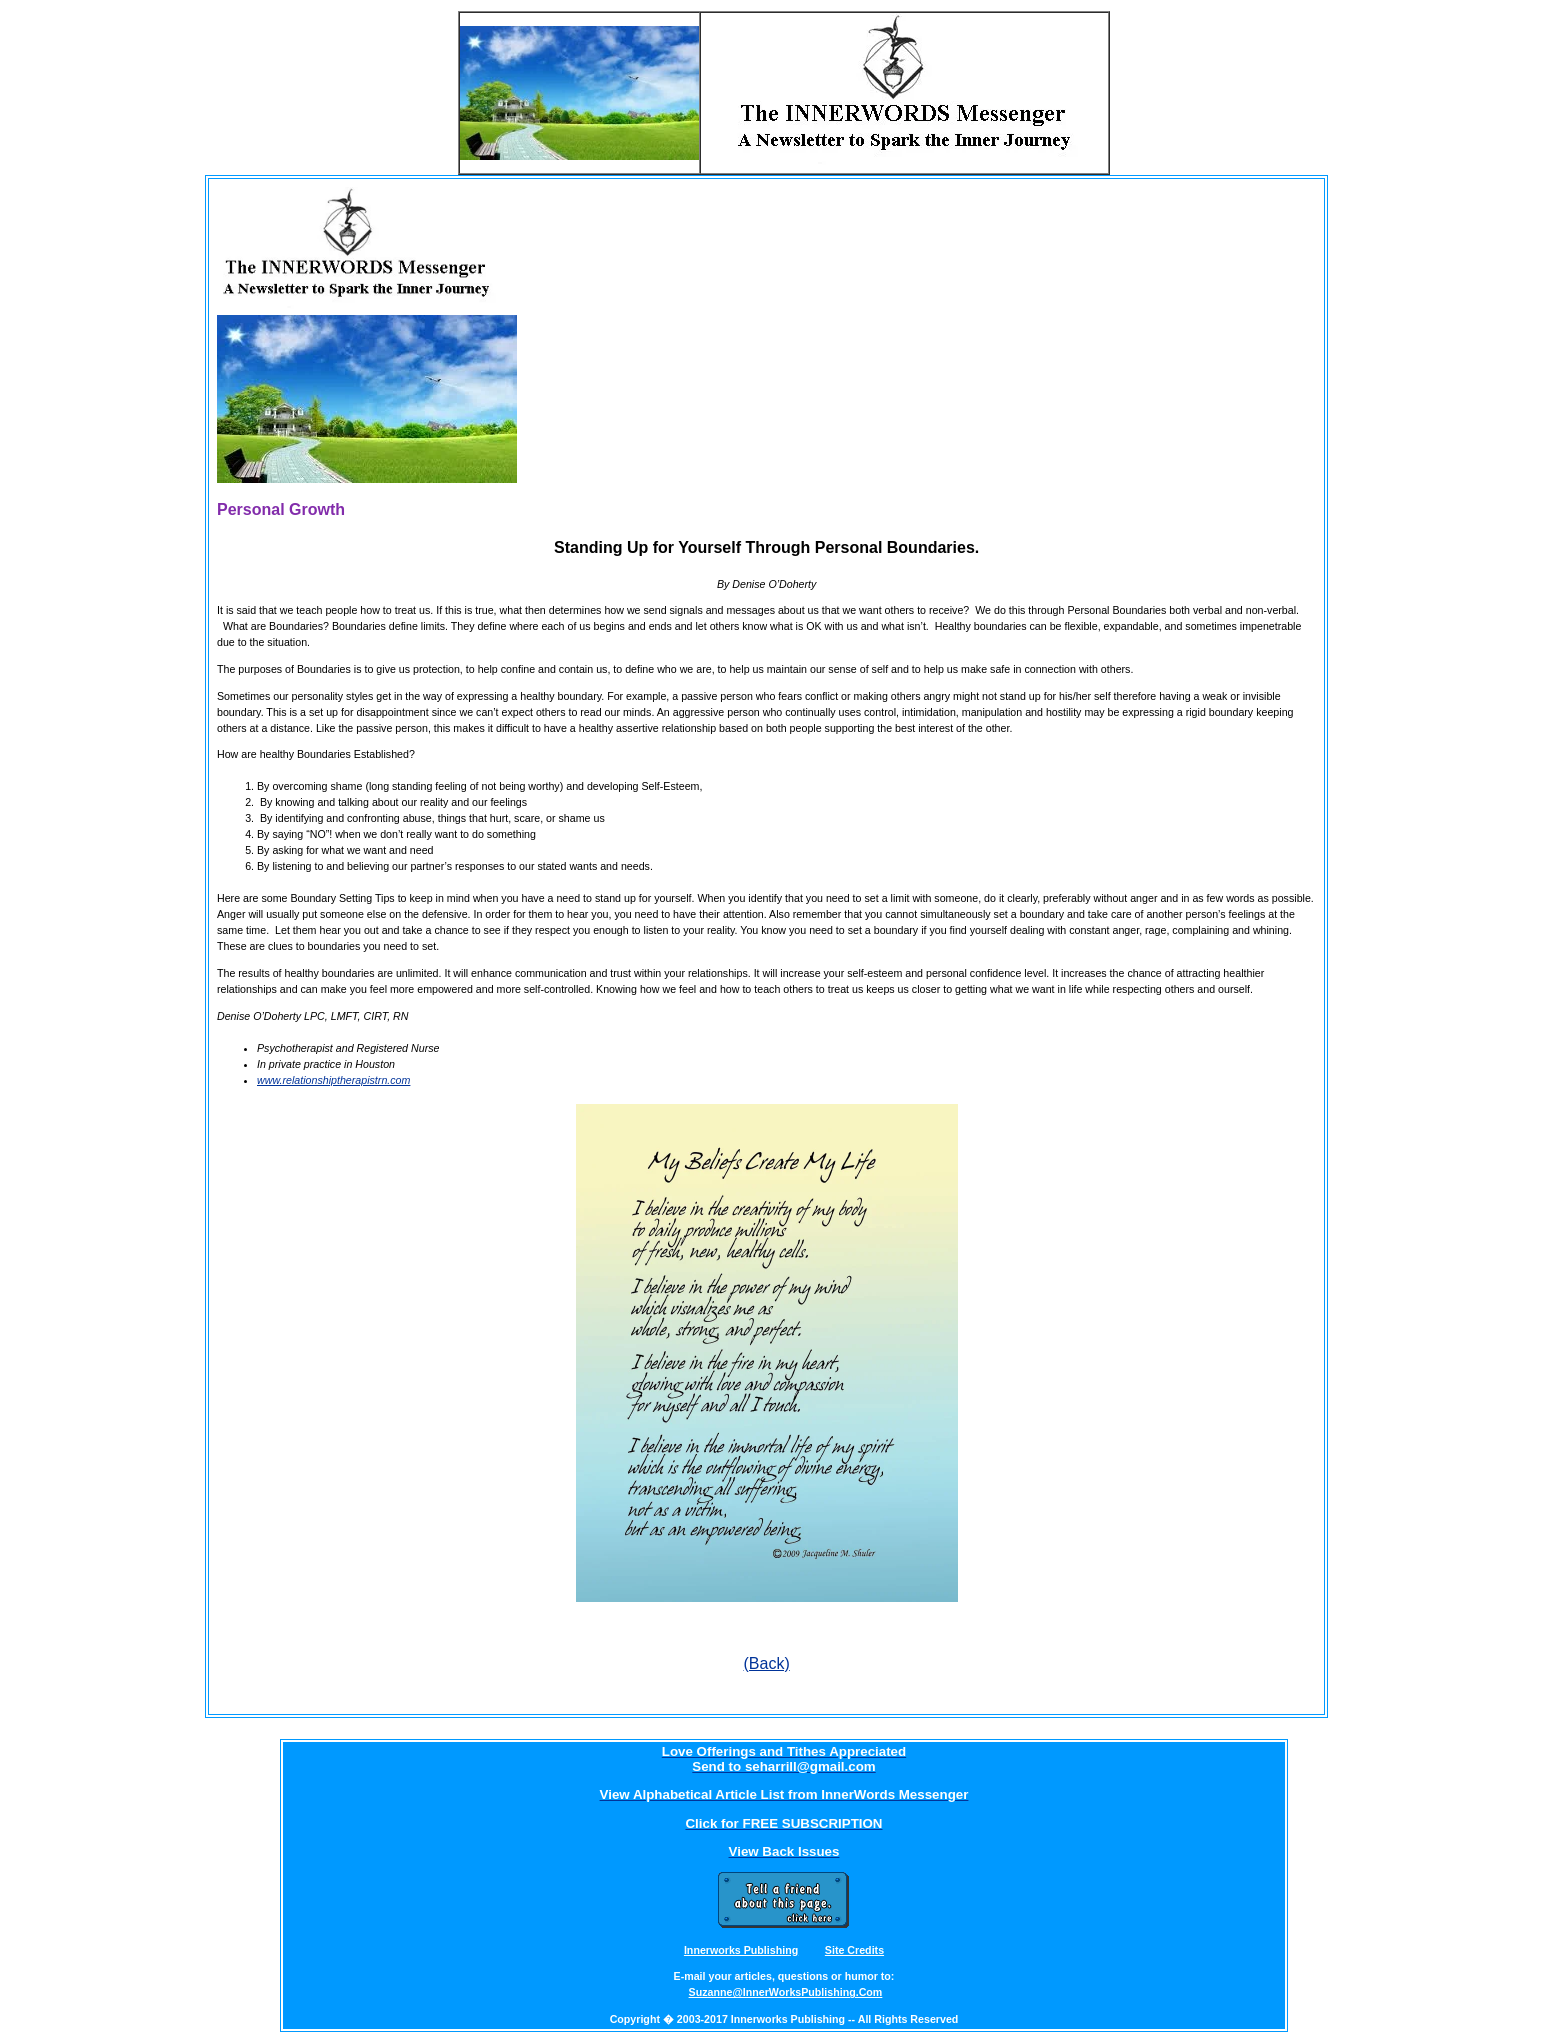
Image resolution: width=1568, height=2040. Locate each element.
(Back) (767, 1663)
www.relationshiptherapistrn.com (333, 1080)
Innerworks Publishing (741, 1950)
